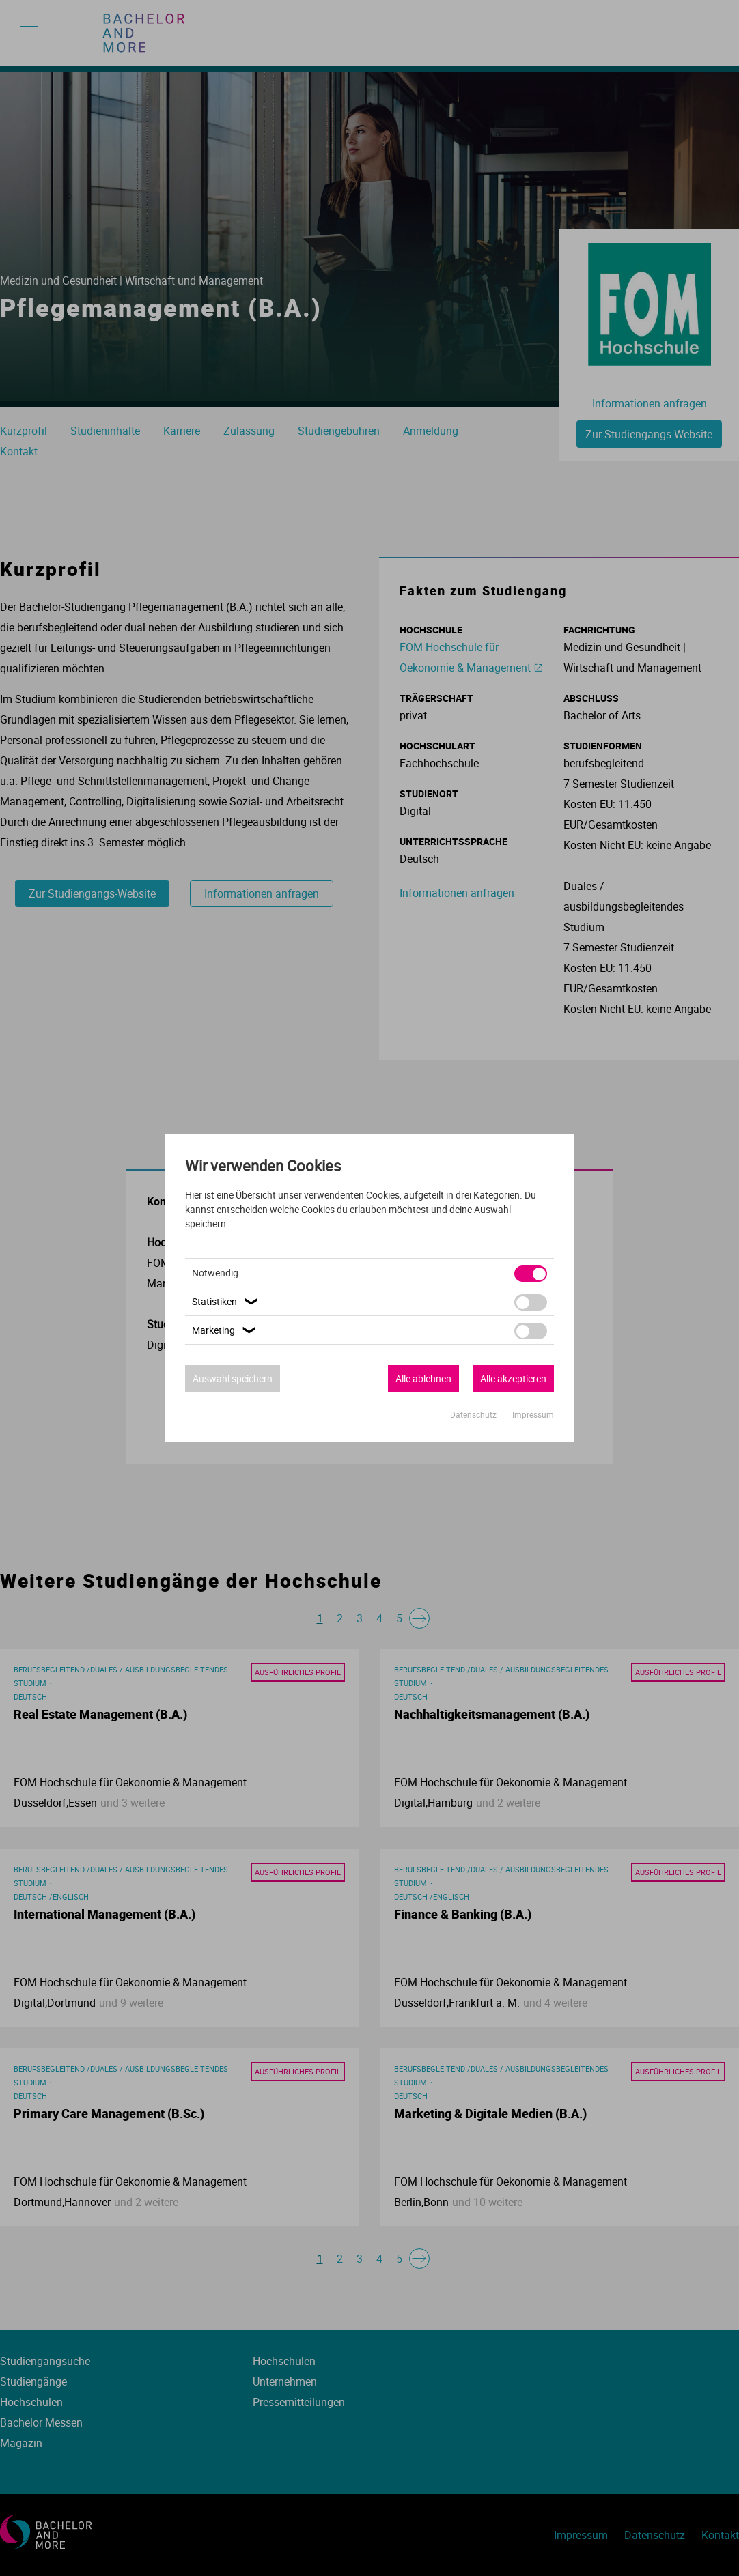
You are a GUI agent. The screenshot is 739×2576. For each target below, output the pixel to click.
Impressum (533, 1414)
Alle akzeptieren (513, 1378)
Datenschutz (474, 1414)
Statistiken (227, 1301)
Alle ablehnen (423, 1378)
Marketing (226, 1329)
